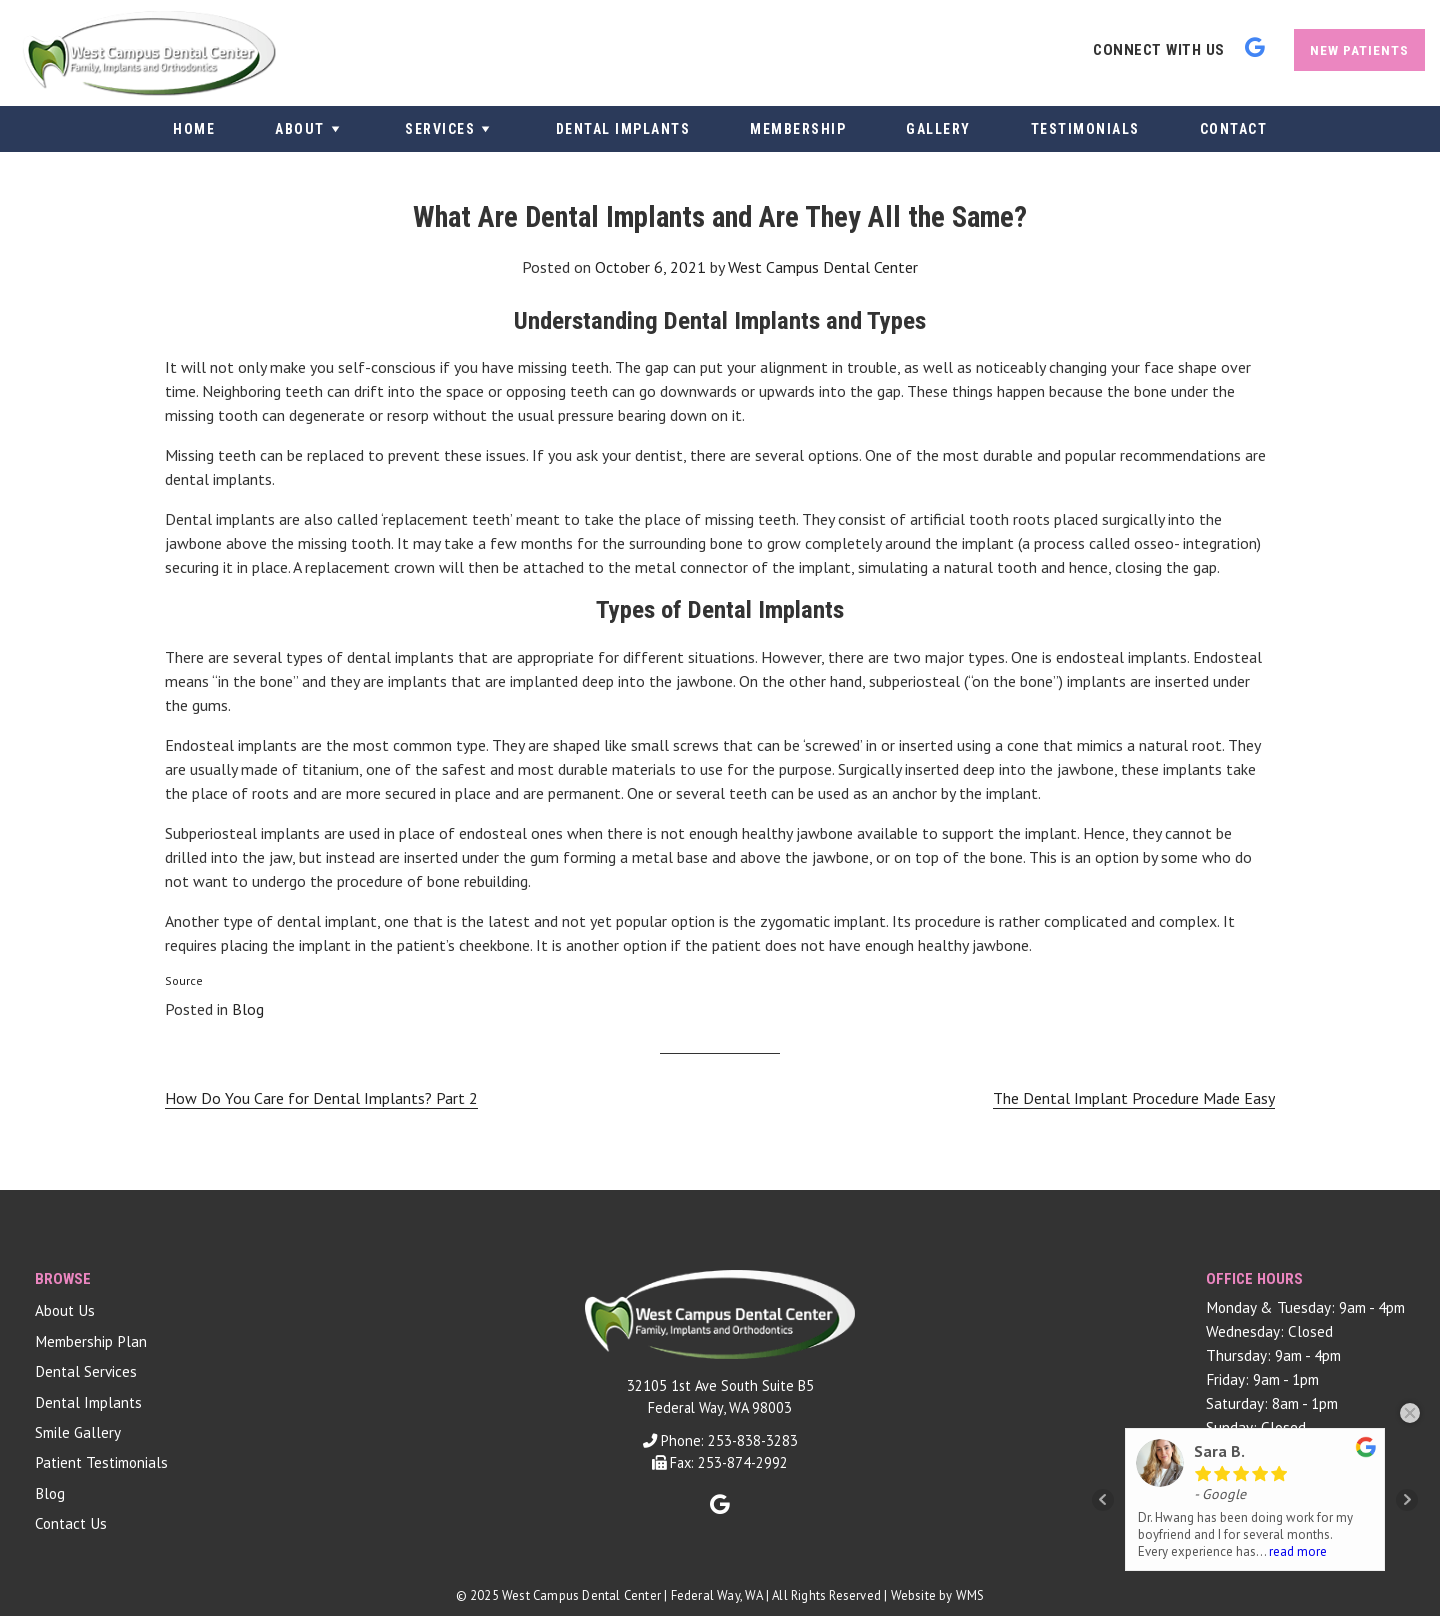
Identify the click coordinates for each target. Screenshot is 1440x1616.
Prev (1103, 1500)
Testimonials (1085, 129)
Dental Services (86, 1371)
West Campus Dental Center (823, 267)
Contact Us (71, 1523)
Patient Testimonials (101, 1462)
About (310, 129)
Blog (248, 1009)
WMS (970, 1595)
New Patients (1359, 50)
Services (450, 129)
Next (1407, 1500)
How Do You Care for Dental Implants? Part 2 (321, 1098)
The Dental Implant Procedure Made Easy (1134, 1098)
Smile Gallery (78, 1432)
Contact (1234, 129)
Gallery (938, 129)
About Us (65, 1310)
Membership (798, 129)
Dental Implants (623, 129)
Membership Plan (91, 1341)
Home (194, 129)
